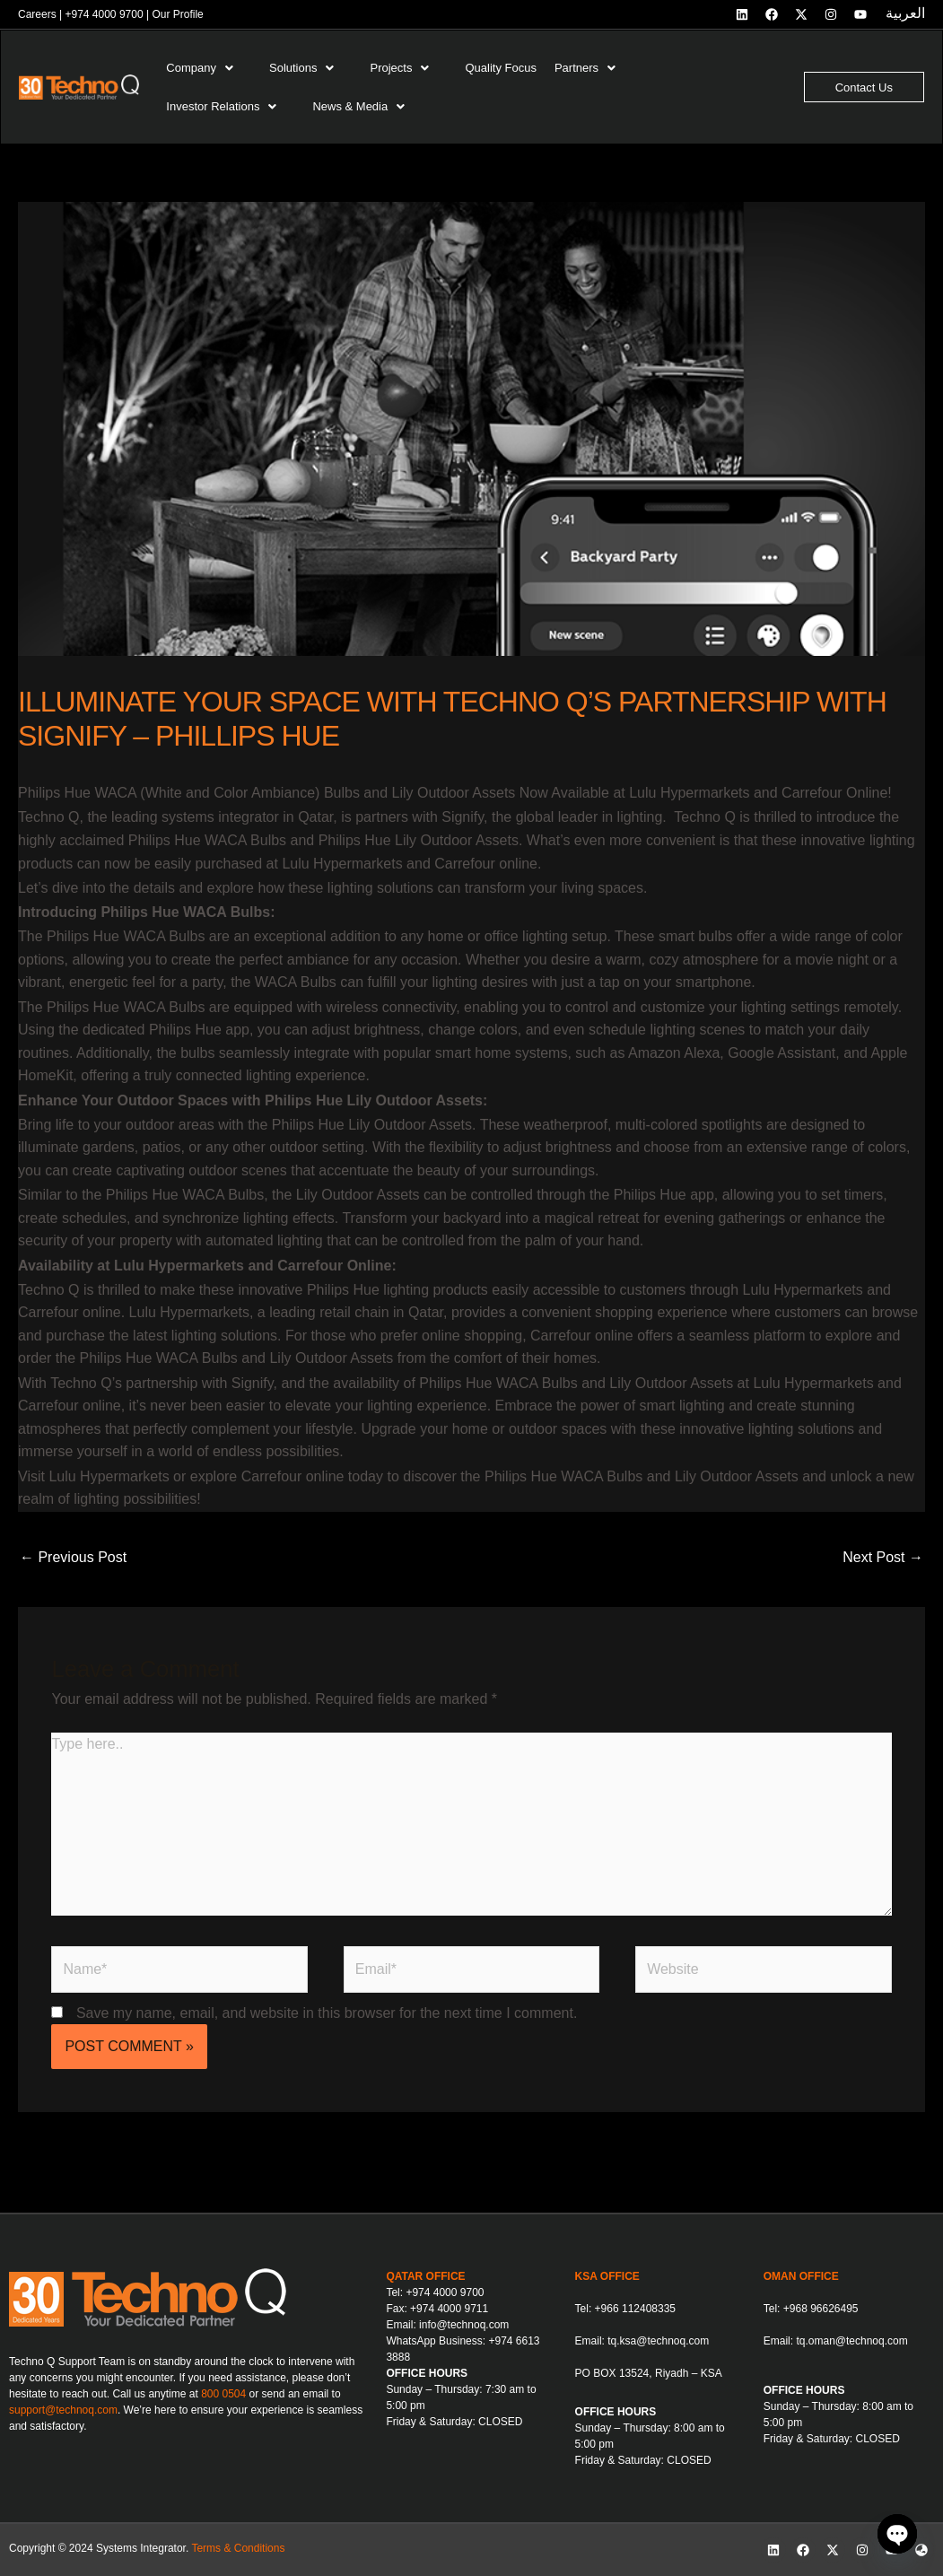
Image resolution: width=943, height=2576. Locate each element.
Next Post (883, 1557)
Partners (585, 67)
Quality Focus (500, 67)
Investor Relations (221, 106)
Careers (37, 14)
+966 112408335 (635, 2308)
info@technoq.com (464, 2324)
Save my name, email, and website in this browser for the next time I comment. (326, 2013)
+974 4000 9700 (104, 14)
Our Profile (177, 14)
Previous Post (73, 1557)
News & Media (358, 106)
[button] (208, 67)
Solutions (301, 67)
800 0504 (223, 2394)
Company (199, 67)
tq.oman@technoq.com (851, 2341)
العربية (905, 13)
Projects (399, 67)
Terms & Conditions (237, 2548)
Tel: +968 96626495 (811, 2308)
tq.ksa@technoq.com (658, 2341)
